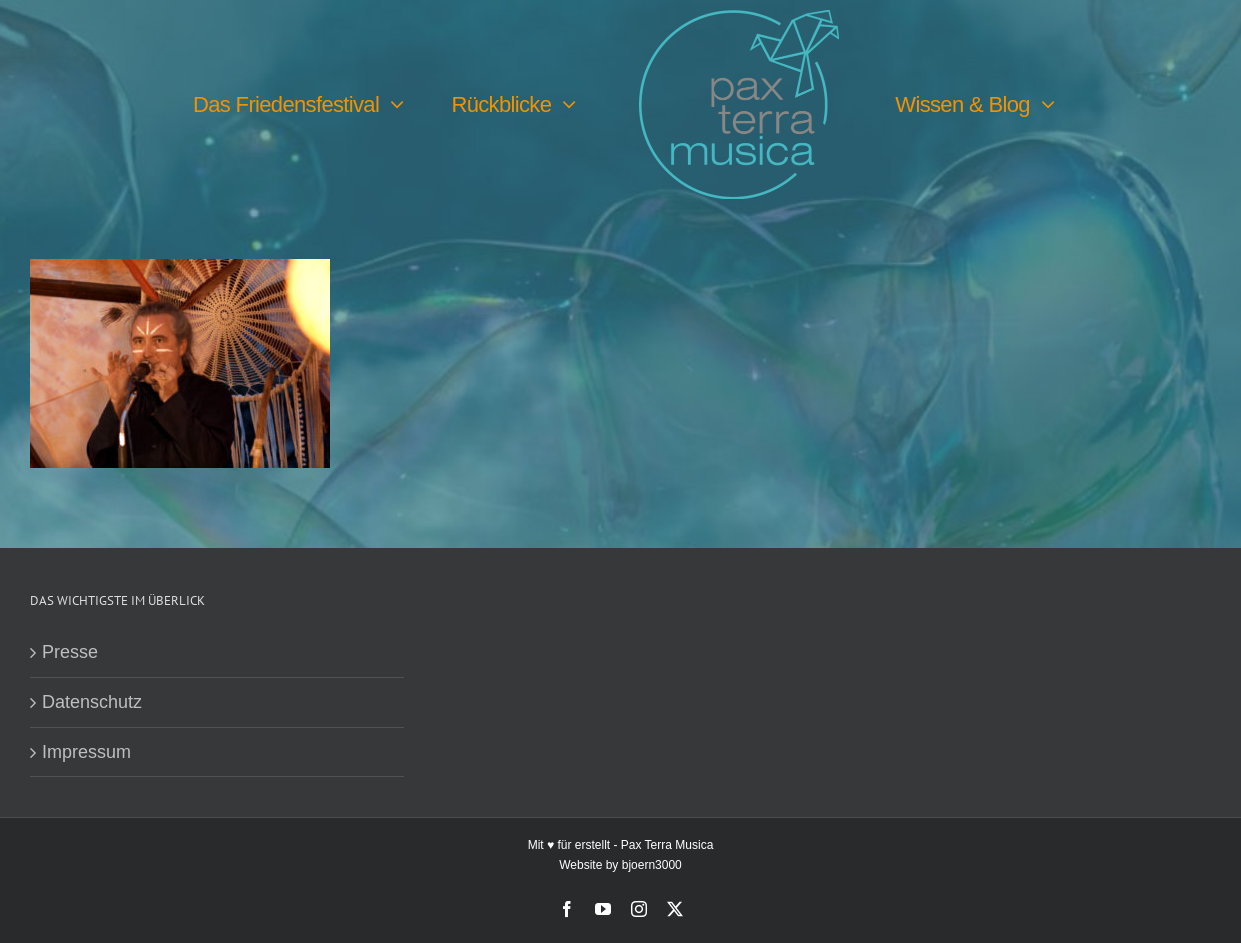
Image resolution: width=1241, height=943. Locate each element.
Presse (70, 652)
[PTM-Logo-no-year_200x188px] (739, 19)
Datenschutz (92, 702)
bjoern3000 (652, 865)
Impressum (86, 752)
